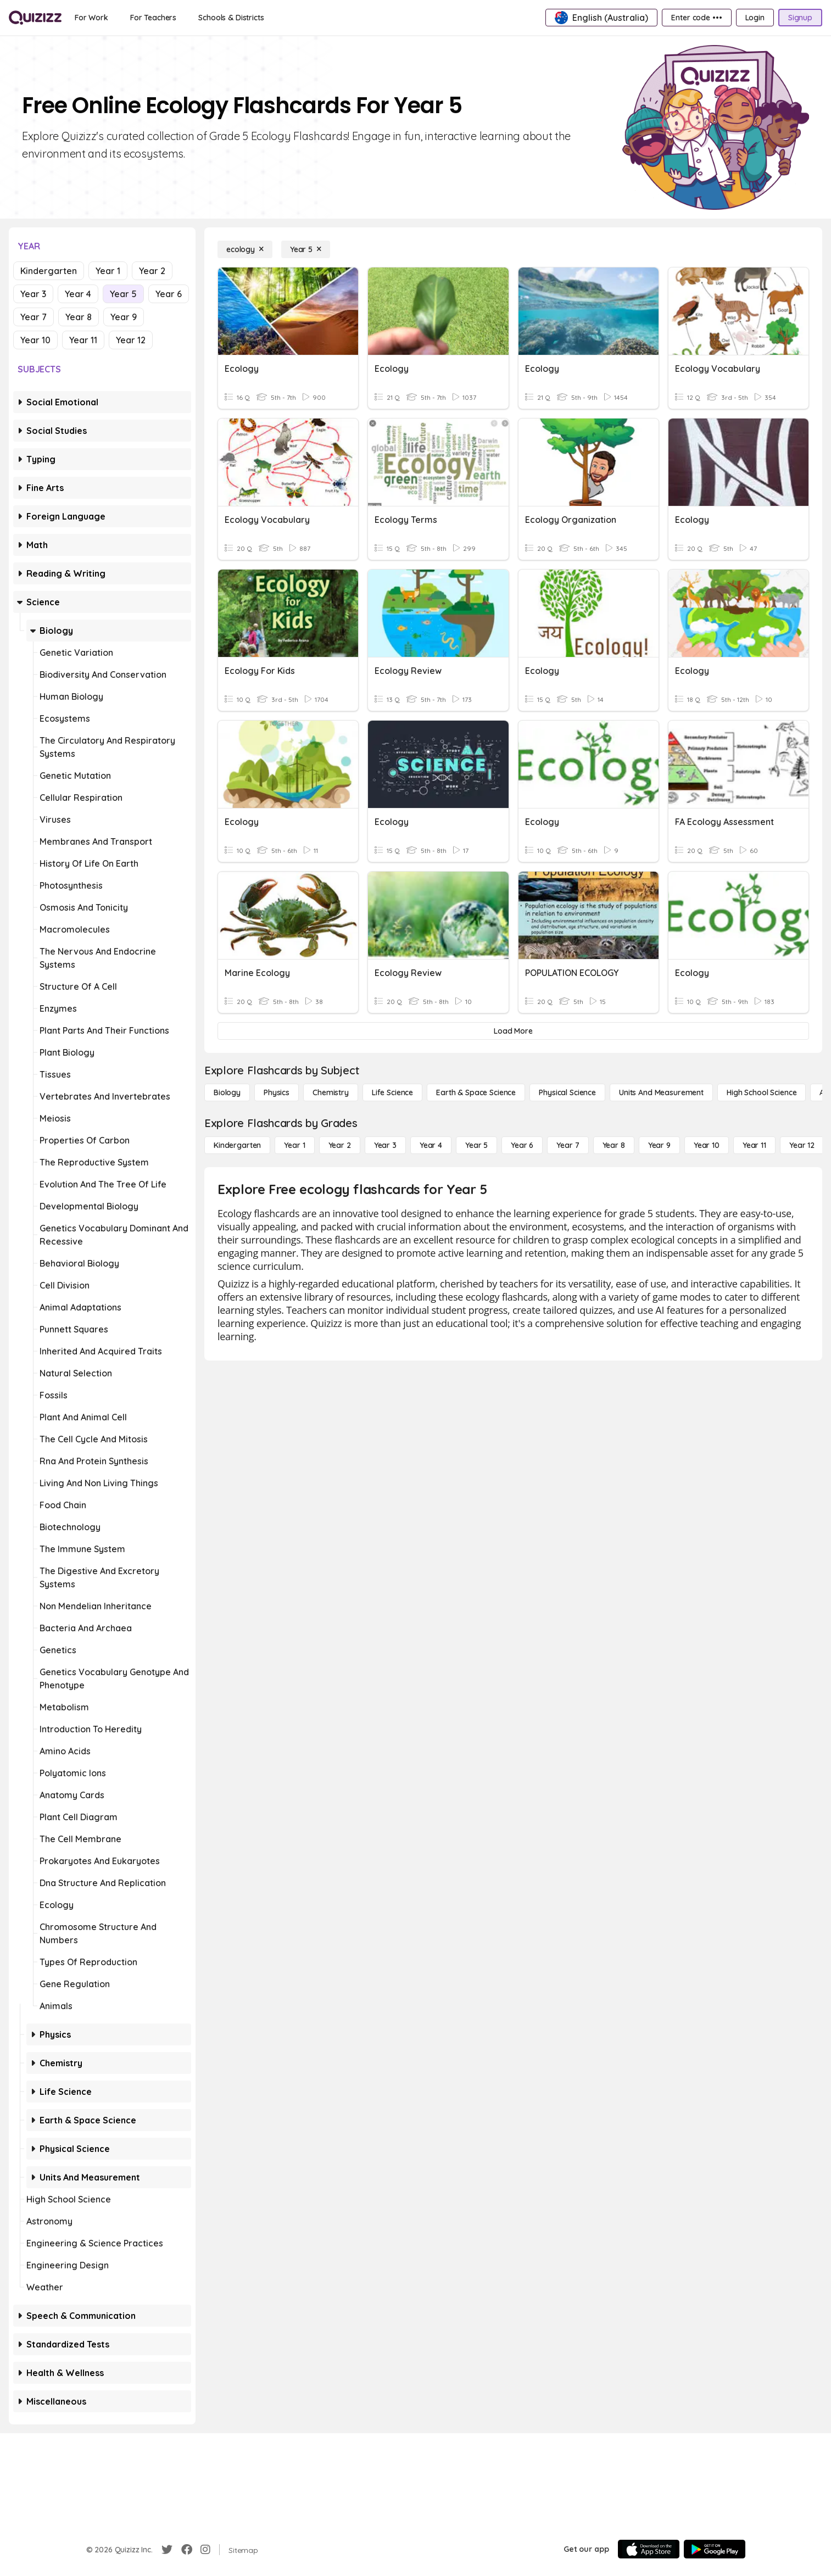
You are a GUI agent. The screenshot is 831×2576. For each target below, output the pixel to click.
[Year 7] (567, 1145)
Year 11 (83, 339)
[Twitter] (166, 2549)
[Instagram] (205, 2549)
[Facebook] (186, 2549)
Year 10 (35, 339)
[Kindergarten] (237, 1145)
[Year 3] (385, 1145)
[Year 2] (339, 1145)
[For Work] (91, 17)
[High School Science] (761, 1092)
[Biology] (227, 1092)
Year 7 (33, 316)
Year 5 (123, 293)
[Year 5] (305, 249)
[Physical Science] (567, 1092)
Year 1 (108, 270)
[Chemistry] (330, 1092)
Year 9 (123, 316)
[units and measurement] (661, 1092)
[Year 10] (706, 1145)
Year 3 (33, 293)
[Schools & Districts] (230, 17)
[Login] (755, 17)
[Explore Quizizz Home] (35, 17)
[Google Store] (714, 2549)
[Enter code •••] (696, 17)
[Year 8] (613, 1145)
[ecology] (244, 249)
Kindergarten (48, 270)
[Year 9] (659, 1145)
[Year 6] (522, 1145)
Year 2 (152, 270)
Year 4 (78, 293)
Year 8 (78, 316)
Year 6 (168, 293)
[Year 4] (430, 1145)
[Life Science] (392, 1092)
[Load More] (513, 1031)
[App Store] (648, 2549)
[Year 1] (294, 1145)
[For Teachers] (153, 17)
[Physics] (276, 1092)
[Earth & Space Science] (476, 1092)
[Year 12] (802, 1145)
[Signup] (800, 17)
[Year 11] (754, 1145)
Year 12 (131, 339)
